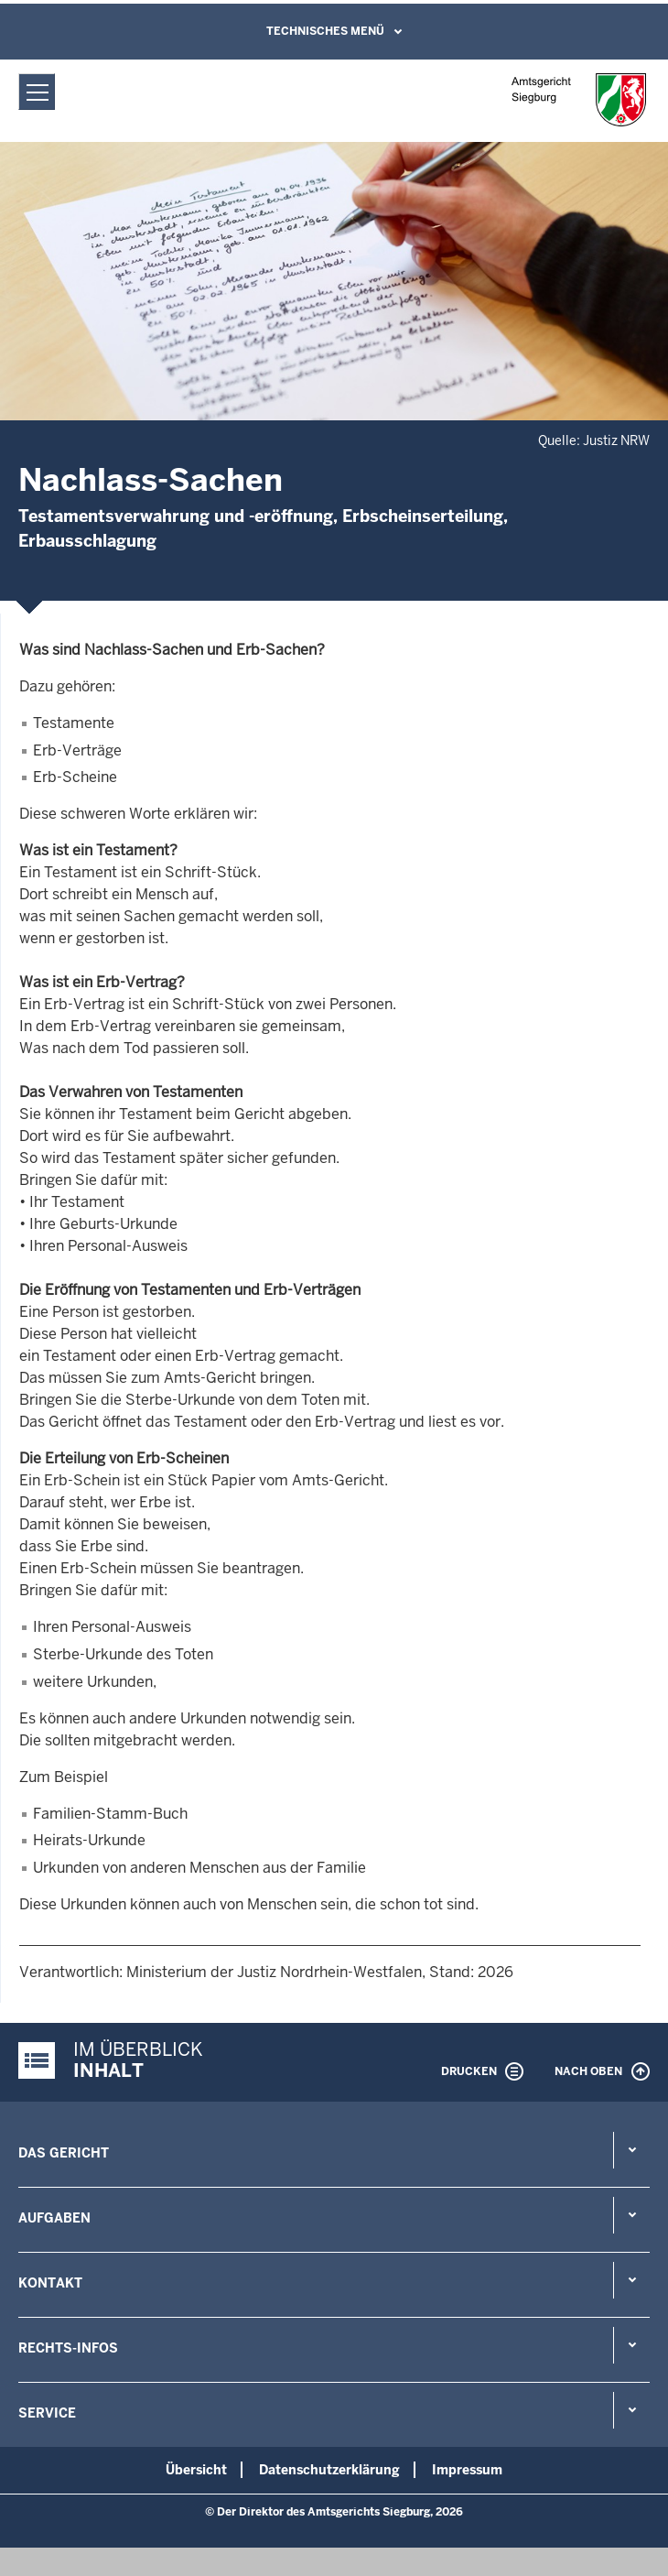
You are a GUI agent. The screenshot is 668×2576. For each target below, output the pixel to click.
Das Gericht (63, 2153)
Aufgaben (54, 2218)
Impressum (467, 2470)
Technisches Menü (325, 31)
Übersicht (196, 2470)
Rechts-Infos (68, 2348)
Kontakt (50, 2283)
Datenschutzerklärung (329, 2470)
